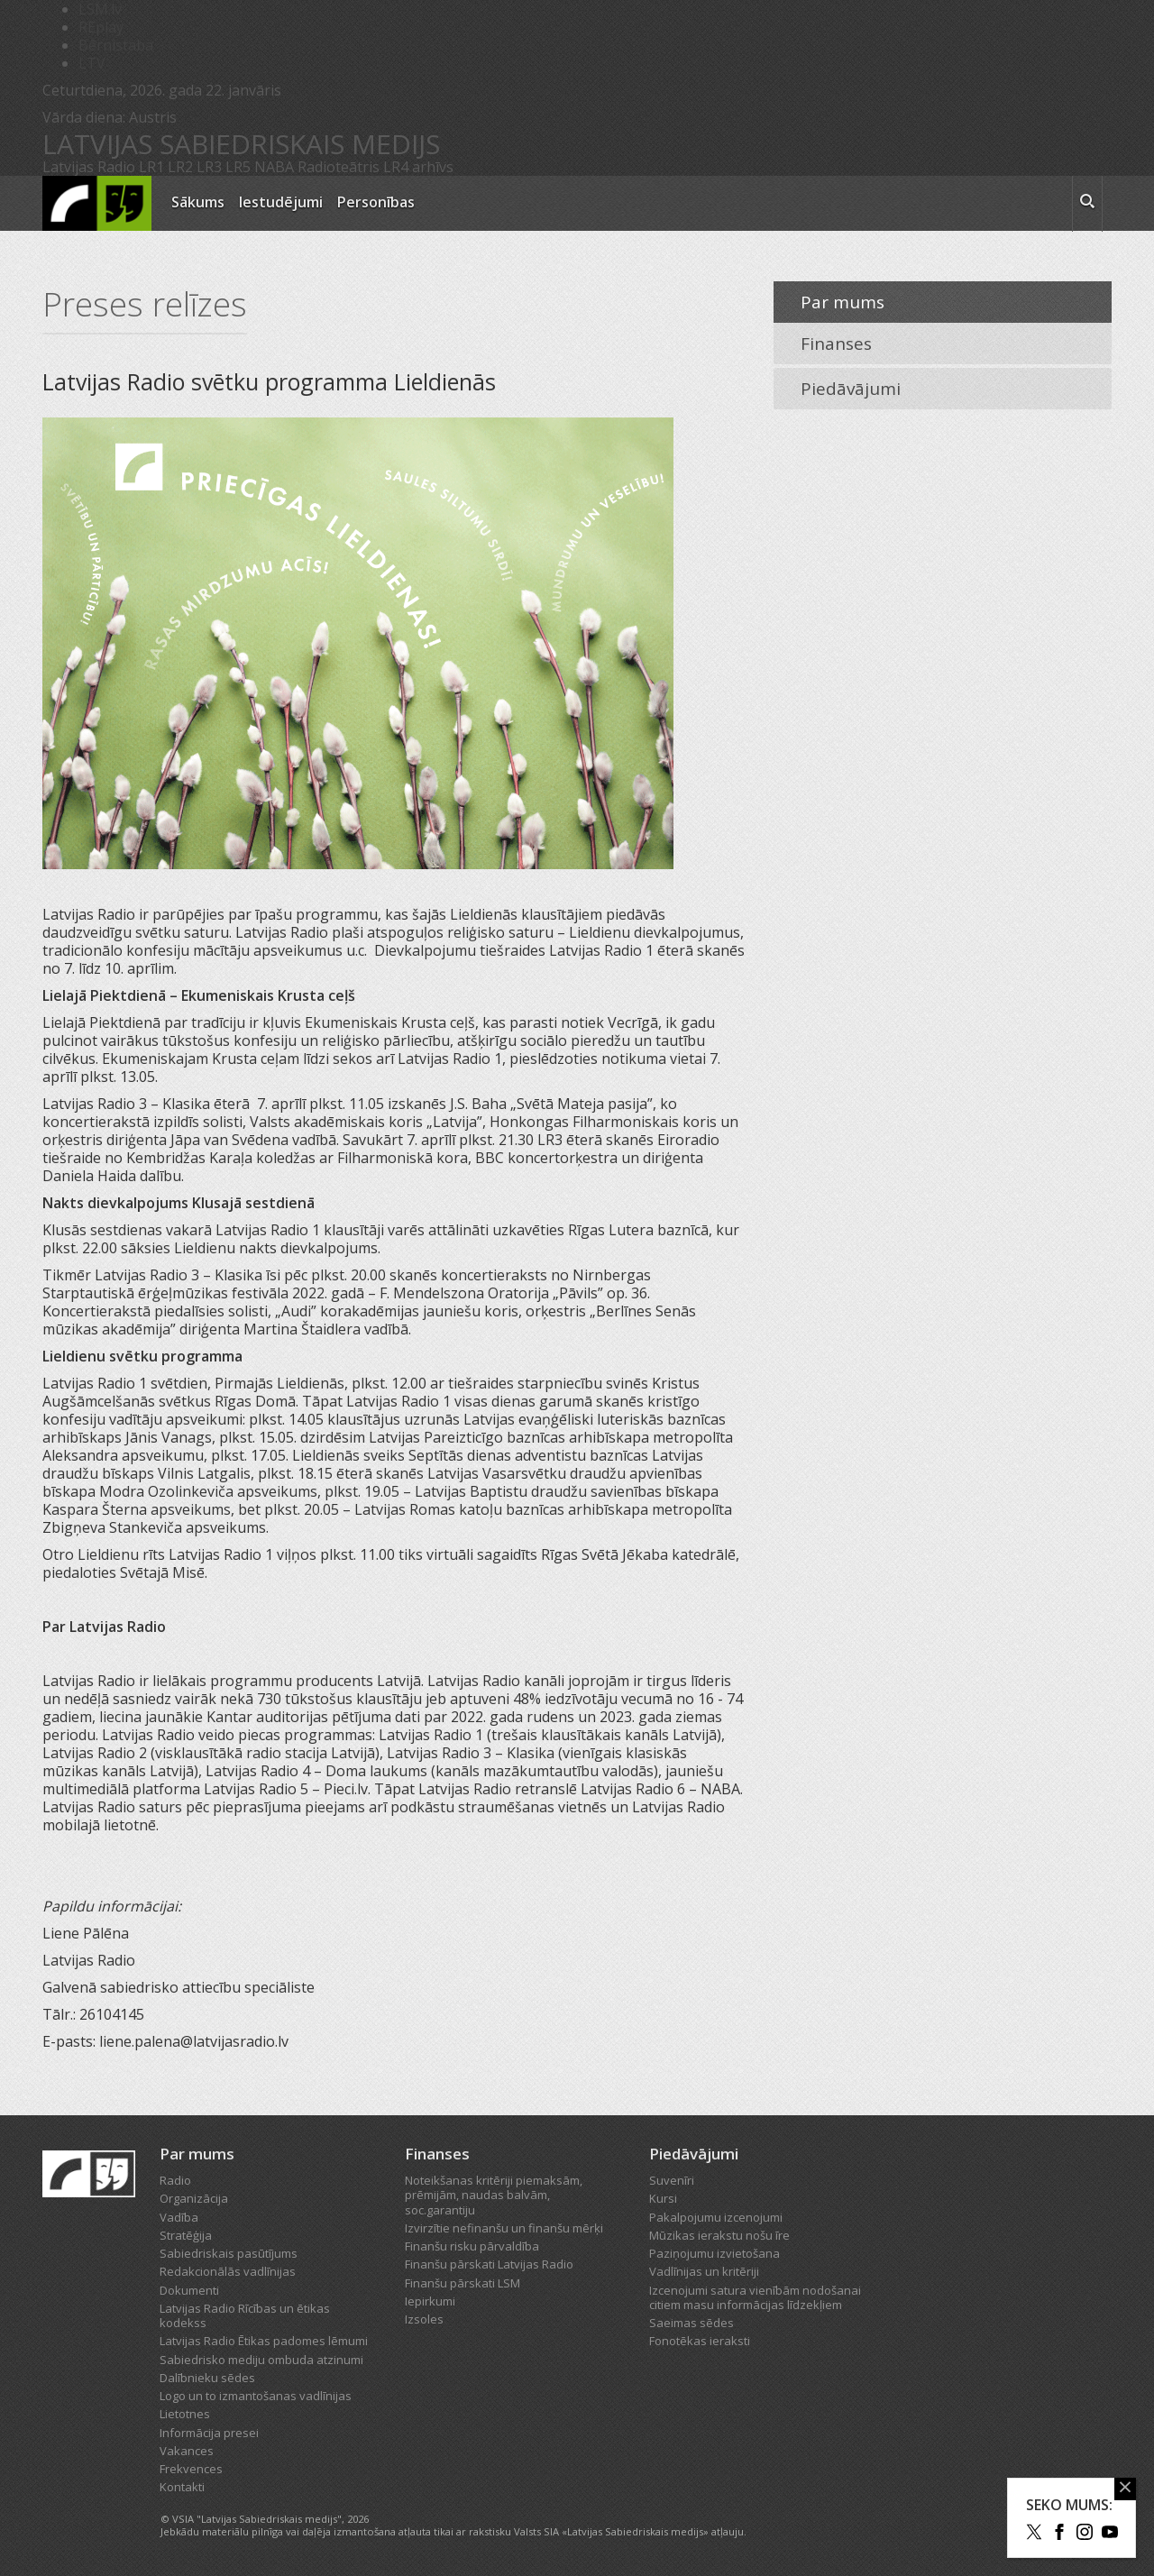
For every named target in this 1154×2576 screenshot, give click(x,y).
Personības (376, 202)
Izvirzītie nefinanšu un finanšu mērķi (504, 2228)
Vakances (187, 2451)
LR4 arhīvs (418, 167)
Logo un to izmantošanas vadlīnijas (256, 2396)
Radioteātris (339, 167)
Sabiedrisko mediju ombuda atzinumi (261, 2359)
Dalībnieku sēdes (207, 2378)
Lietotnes (185, 2414)
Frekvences (191, 2469)
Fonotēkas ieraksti (699, 2341)
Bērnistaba (115, 45)
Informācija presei (209, 2433)
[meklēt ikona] (1087, 204)
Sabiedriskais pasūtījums (229, 2253)
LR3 (209, 167)
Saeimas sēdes (691, 2323)
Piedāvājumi (851, 388)
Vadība (179, 2217)
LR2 (180, 167)
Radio (175, 2180)
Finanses (836, 343)
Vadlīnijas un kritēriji (704, 2271)
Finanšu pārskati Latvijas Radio (489, 2264)
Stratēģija (186, 2235)
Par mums (842, 302)
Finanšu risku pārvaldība (472, 2246)
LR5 (238, 167)
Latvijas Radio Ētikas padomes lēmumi (264, 2341)
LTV (91, 63)
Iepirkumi (430, 2301)
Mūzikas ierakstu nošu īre (719, 2235)
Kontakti (182, 2487)
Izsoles (424, 2319)
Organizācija (194, 2198)
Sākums (197, 202)
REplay (101, 27)
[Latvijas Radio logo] (96, 203)
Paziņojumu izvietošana (714, 2253)
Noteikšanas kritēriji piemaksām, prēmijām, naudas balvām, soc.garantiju (493, 2195)
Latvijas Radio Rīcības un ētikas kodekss (245, 2315)
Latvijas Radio (88, 167)
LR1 (151, 167)
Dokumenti (189, 2290)
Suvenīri (671, 2180)
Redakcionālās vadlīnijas (228, 2271)
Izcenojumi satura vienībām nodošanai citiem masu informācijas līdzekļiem (755, 2297)
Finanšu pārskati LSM (462, 2283)
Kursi (663, 2198)
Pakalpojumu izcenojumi (716, 2217)
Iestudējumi (281, 202)
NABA (274, 167)
